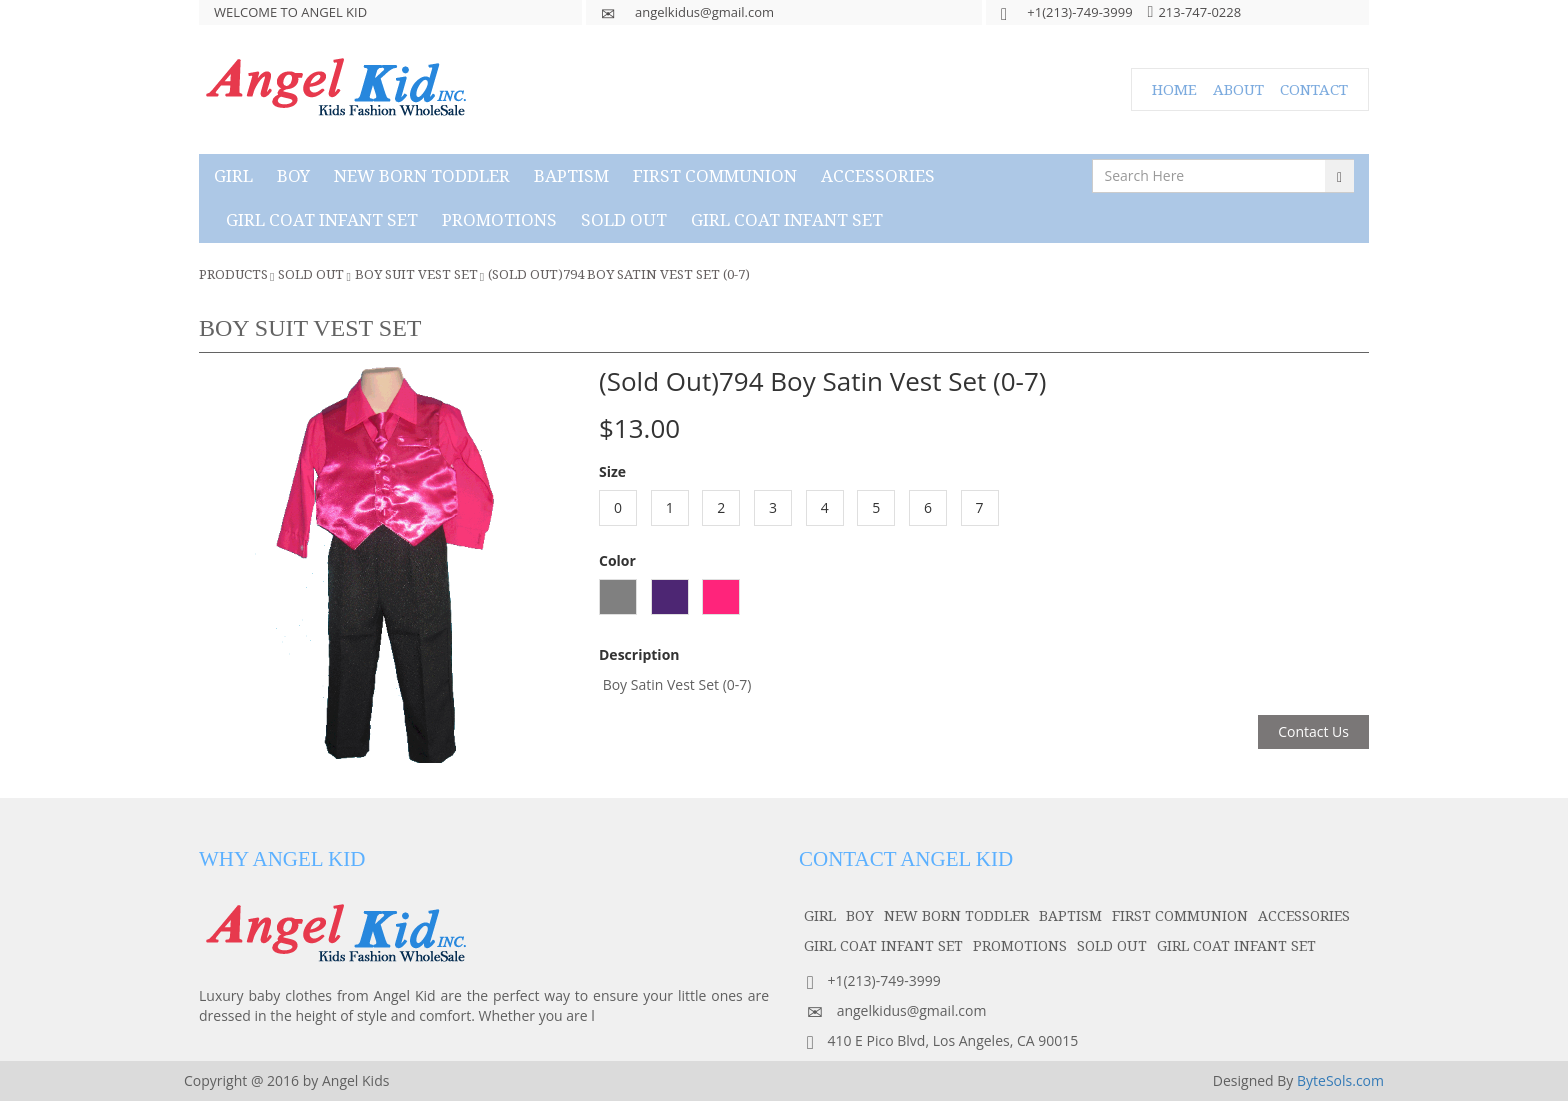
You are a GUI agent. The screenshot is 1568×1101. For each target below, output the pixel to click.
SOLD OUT (624, 219)
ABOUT (1238, 89)
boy (293, 175)
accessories (878, 175)
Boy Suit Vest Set (416, 274)
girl (233, 175)
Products (233, 274)
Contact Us (1313, 731)
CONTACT (1314, 89)
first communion (715, 175)
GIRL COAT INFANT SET (322, 219)
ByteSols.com (1340, 1080)
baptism (571, 175)
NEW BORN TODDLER (422, 175)
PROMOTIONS (499, 219)
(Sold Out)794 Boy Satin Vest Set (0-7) (619, 274)
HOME (1174, 89)
